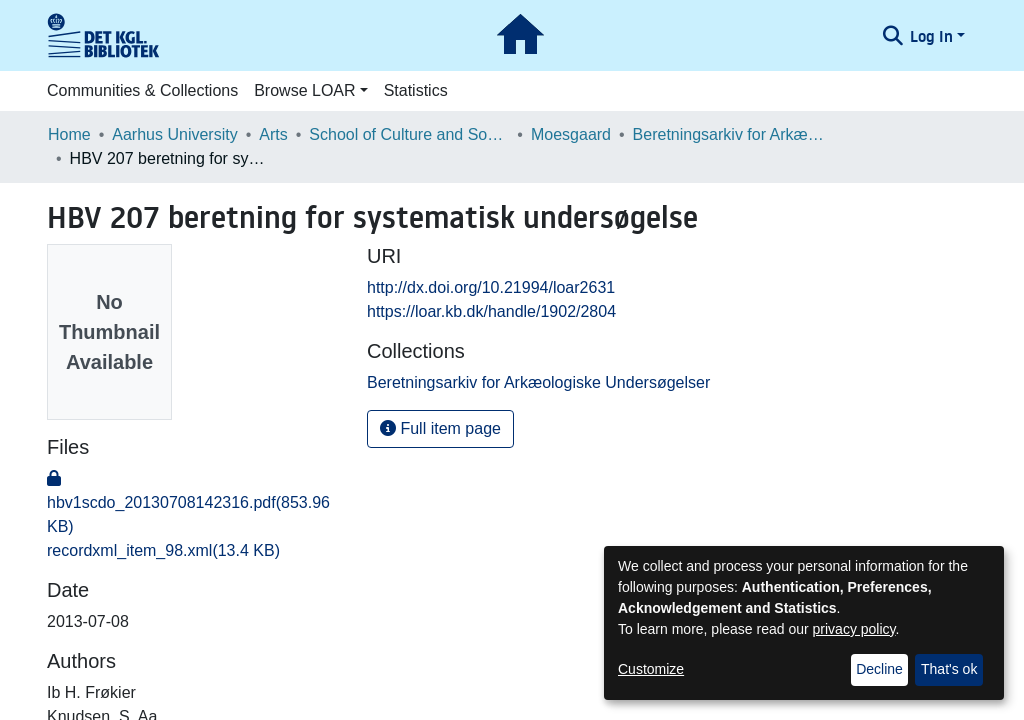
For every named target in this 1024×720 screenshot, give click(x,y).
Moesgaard (571, 134)
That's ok (949, 669)
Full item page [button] (440, 428)
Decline (879, 669)
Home (69, 134)
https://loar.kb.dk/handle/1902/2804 (491, 311)
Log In (931, 36)
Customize (651, 669)
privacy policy (854, 629)
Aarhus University (174, 134)
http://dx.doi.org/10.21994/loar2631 (491, 287)
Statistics (416, 90)
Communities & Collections (142, 90)
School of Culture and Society (409, 134)
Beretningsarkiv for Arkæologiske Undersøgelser (733, 134)
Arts (273, 134)
